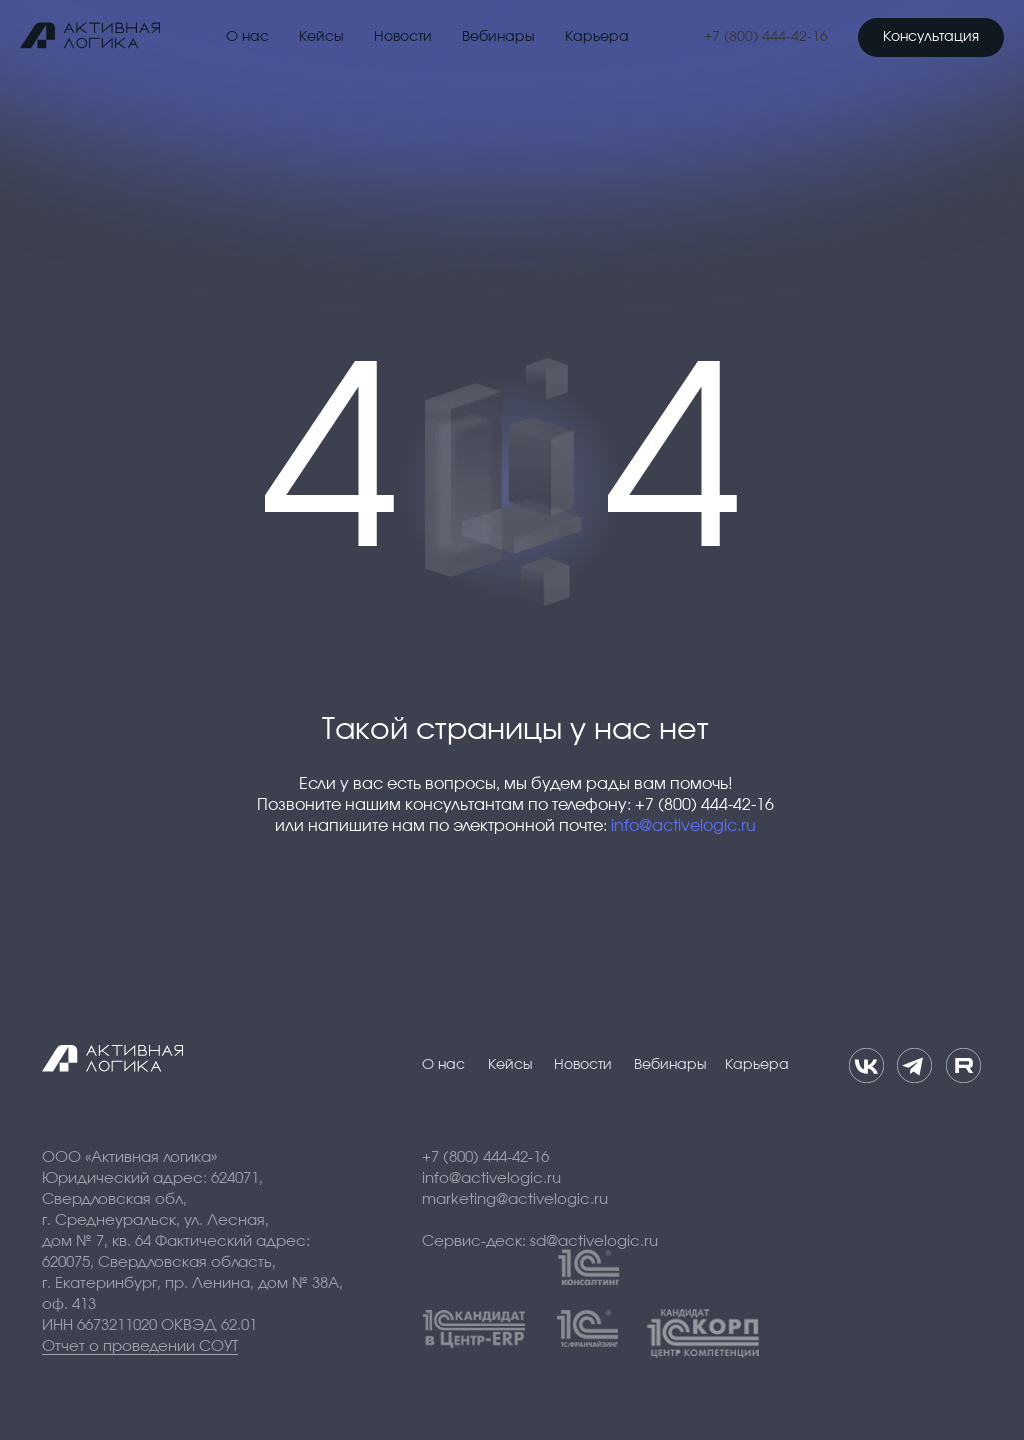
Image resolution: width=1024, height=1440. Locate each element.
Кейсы (321, 37)
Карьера (597, 37)
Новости (403, 37)
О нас (247, 37)
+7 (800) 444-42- (758, 37)
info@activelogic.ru (683, 826)
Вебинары (498, 37)
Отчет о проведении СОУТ (140, 1346)
